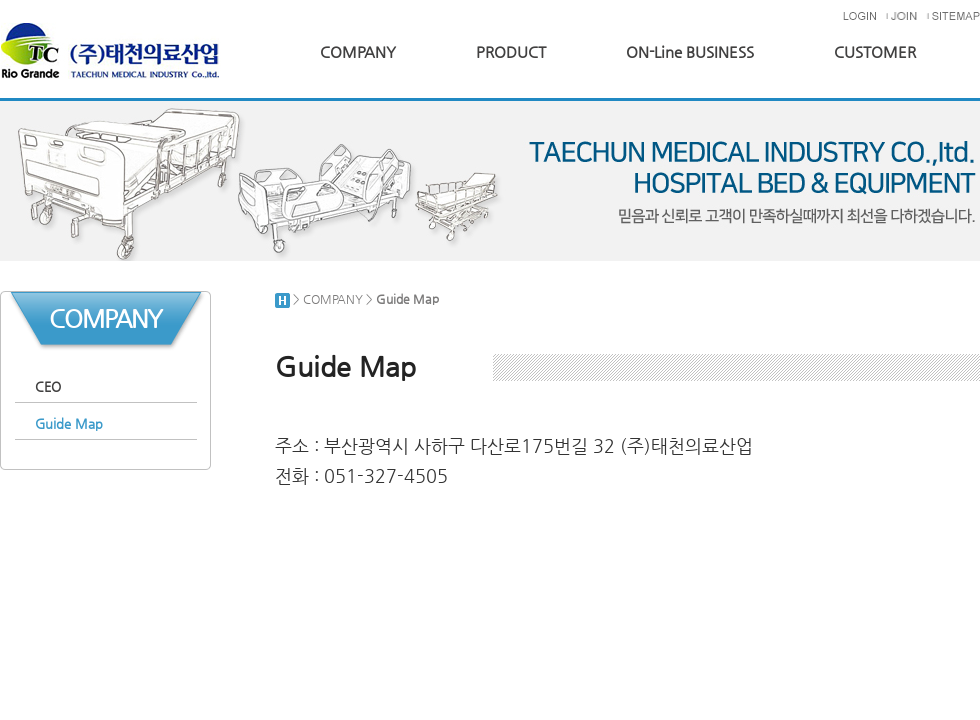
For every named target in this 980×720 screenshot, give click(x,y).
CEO (48, 386)
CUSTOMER (875, 52)
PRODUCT (511, 52)
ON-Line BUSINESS (690, 52)
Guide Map (69, 423)
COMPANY (358, 52)
